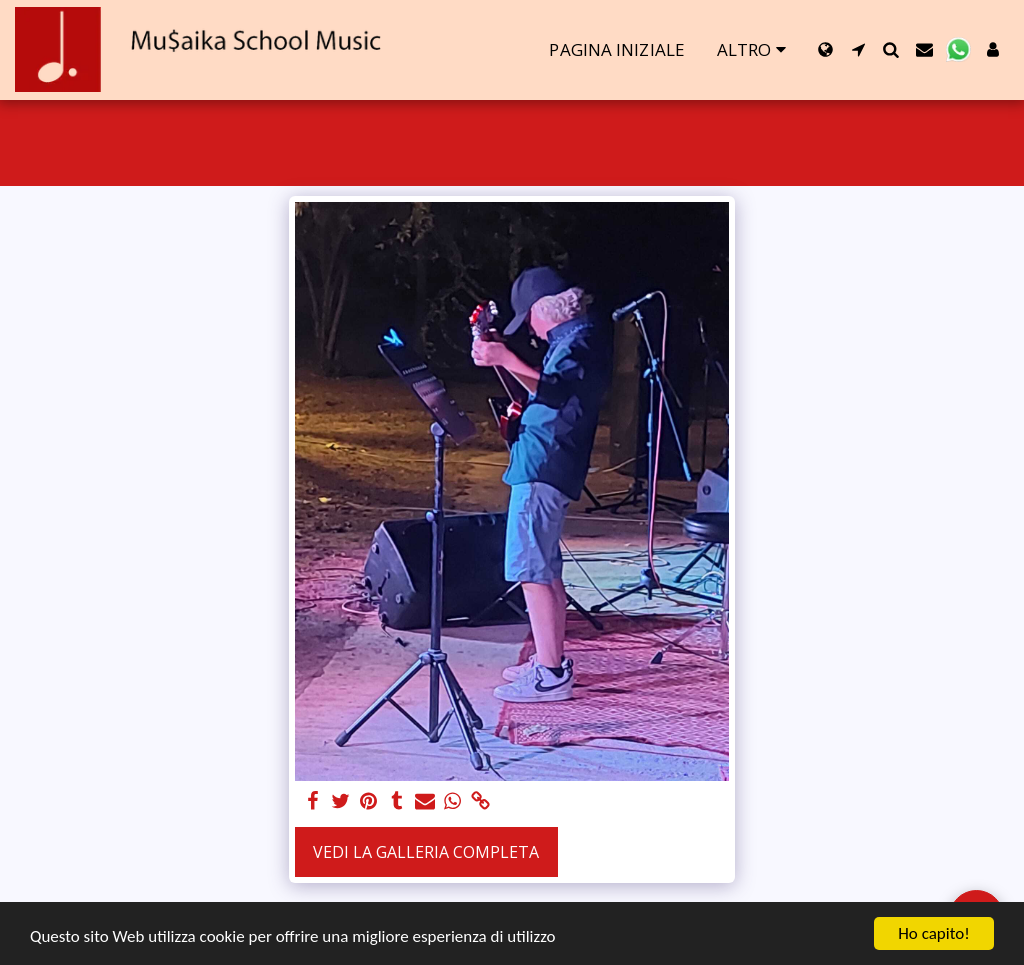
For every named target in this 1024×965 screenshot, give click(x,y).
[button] (858, 49)
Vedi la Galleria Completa (426, 852)
